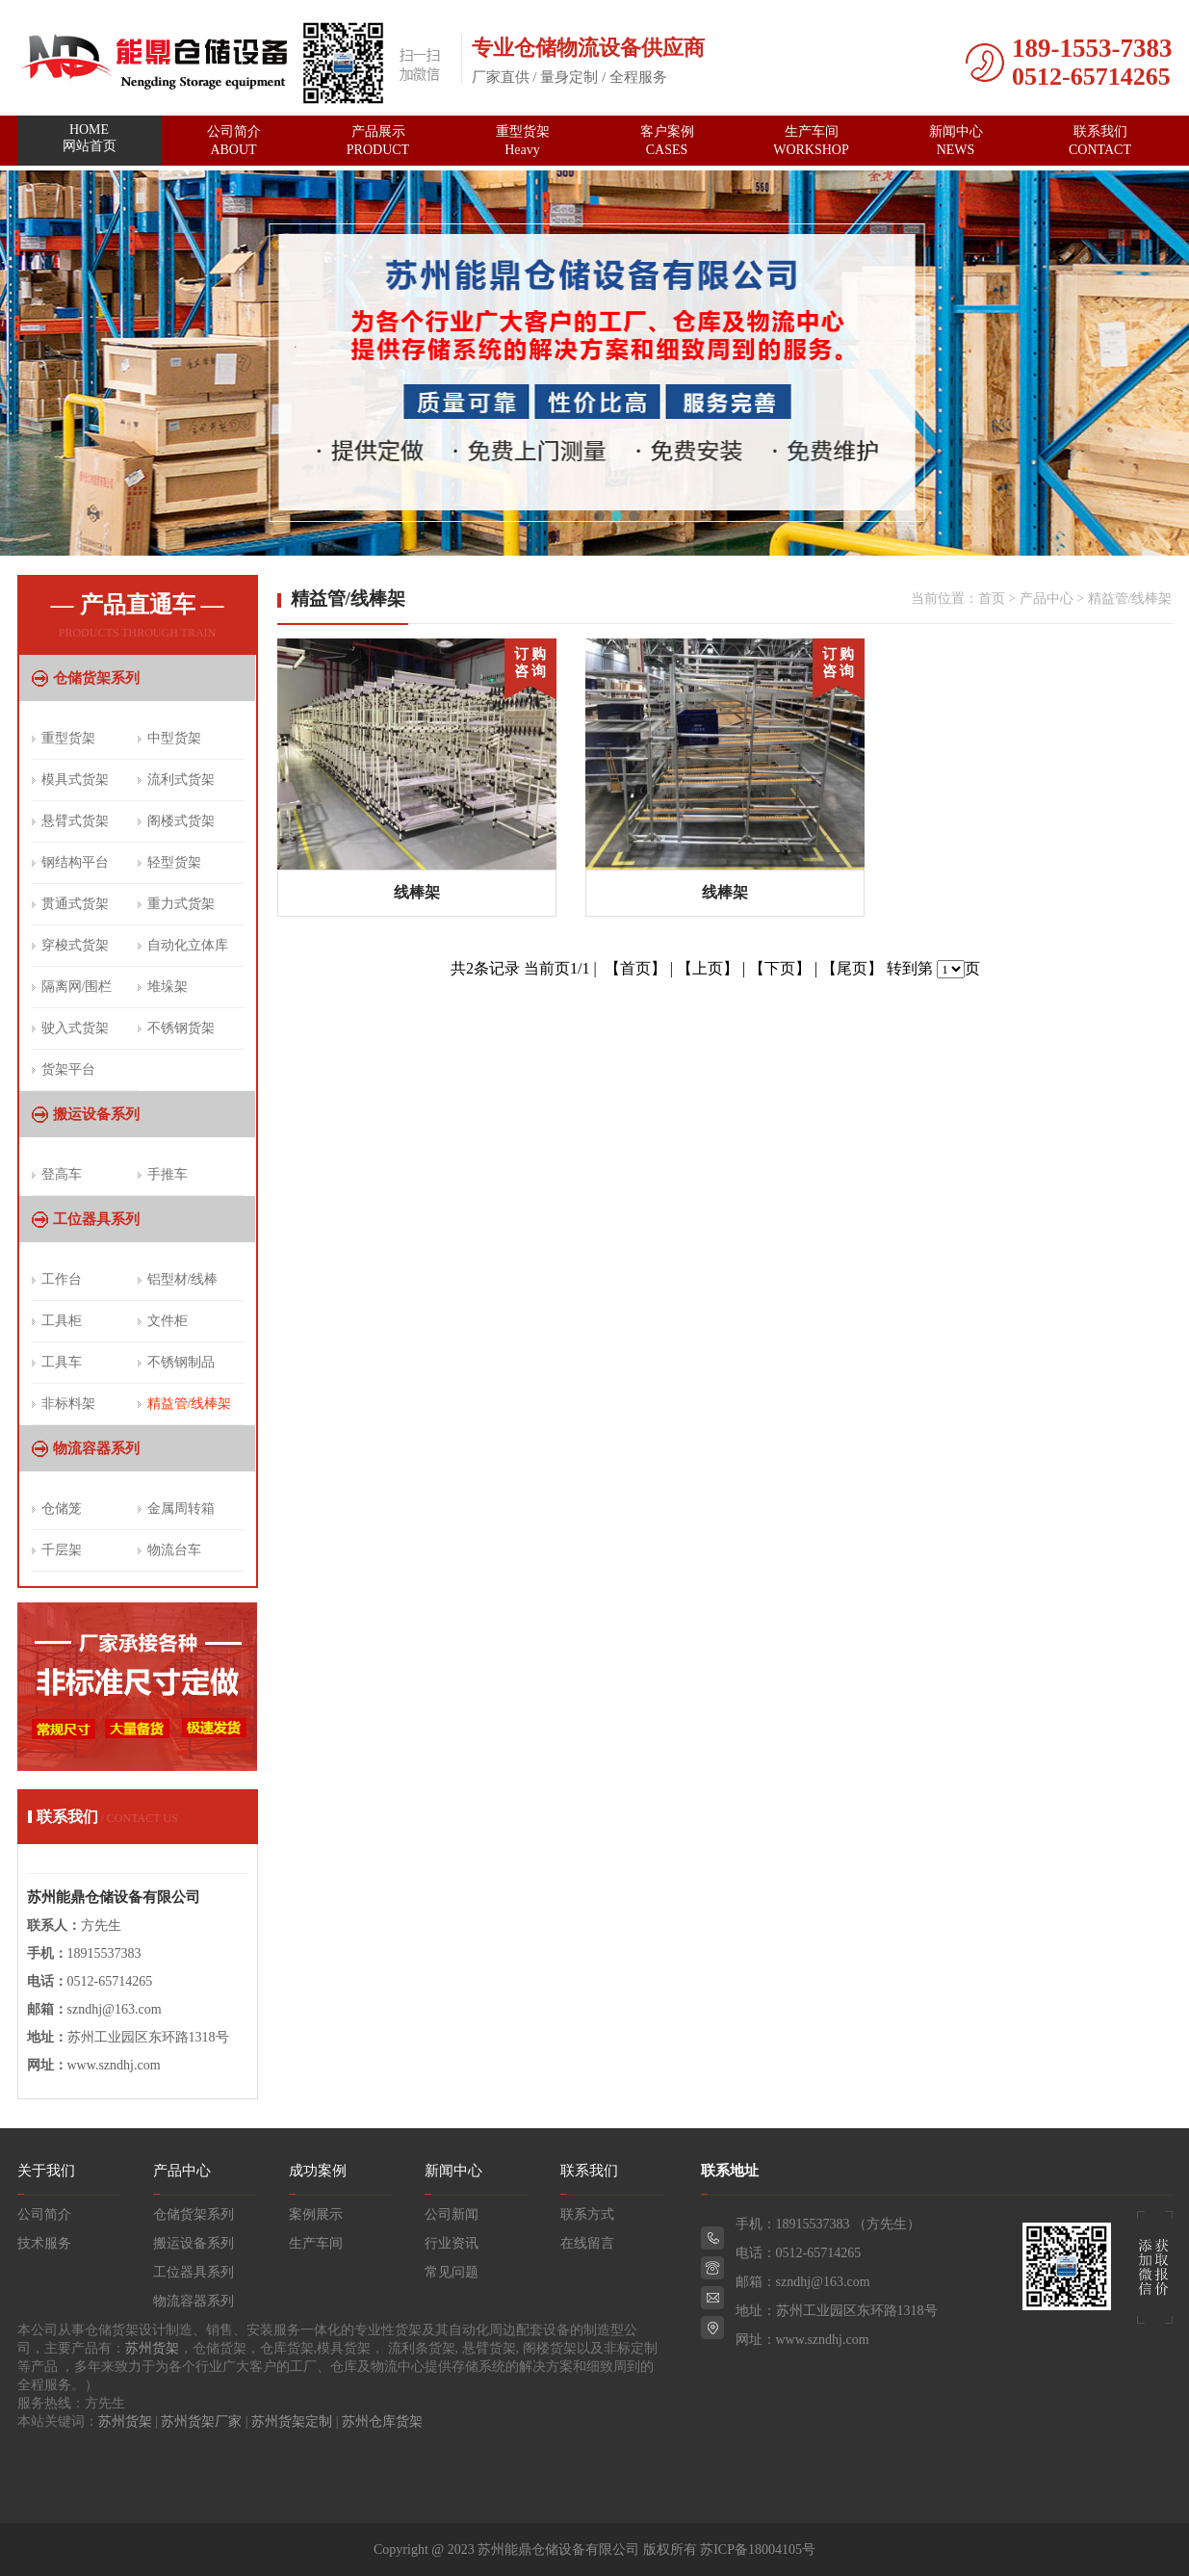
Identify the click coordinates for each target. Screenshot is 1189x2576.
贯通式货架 (75, 904)
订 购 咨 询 (530, 662)
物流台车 (174, 1550)
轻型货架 (174, 862)
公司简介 (234, 140)
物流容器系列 (96, 1448)
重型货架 (523, 140)
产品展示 (378, 140)
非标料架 (68, 1403)
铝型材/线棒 (183, 1279)
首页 (991, 598)
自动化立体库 (187, 945)
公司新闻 (451, 2214)
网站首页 (89, 141)
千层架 (61, 1550)
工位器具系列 (96, 1219)
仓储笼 (61, 1508)
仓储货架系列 (96, 678)
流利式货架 (181, 779)
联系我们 (1100, 140)
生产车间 (811, 140)
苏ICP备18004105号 (757, 2549)
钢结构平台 (75, 862)
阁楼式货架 (181, 821)
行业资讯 (451, 2243)
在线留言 (587, 2243)
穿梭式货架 (75, 945)
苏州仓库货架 (382, 2421)
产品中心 (1046, 598)
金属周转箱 (181, 1508)
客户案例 (667, 140)
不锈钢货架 (181, 1028)
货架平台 (68, 1069)
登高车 (61, 1174)
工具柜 (61, 1321)
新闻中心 (956, 140)
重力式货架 (181, 904)
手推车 (167, 1174)
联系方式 (587, 2214)
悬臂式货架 (75, 821)
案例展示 (316, 2214)
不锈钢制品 (181, 1362)
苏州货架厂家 (201, 2421)
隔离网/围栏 (77, 986)
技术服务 (44, 2243)
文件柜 (167, 1321)
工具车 (61, 1362)
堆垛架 (167, 986)
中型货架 (174, 738)
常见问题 (451, 2272)
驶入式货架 (75, 1028)
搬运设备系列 (96, 1114)
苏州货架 (152, 2348)
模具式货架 (75, 779)
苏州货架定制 (291, 2421)
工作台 (61, 1279)
